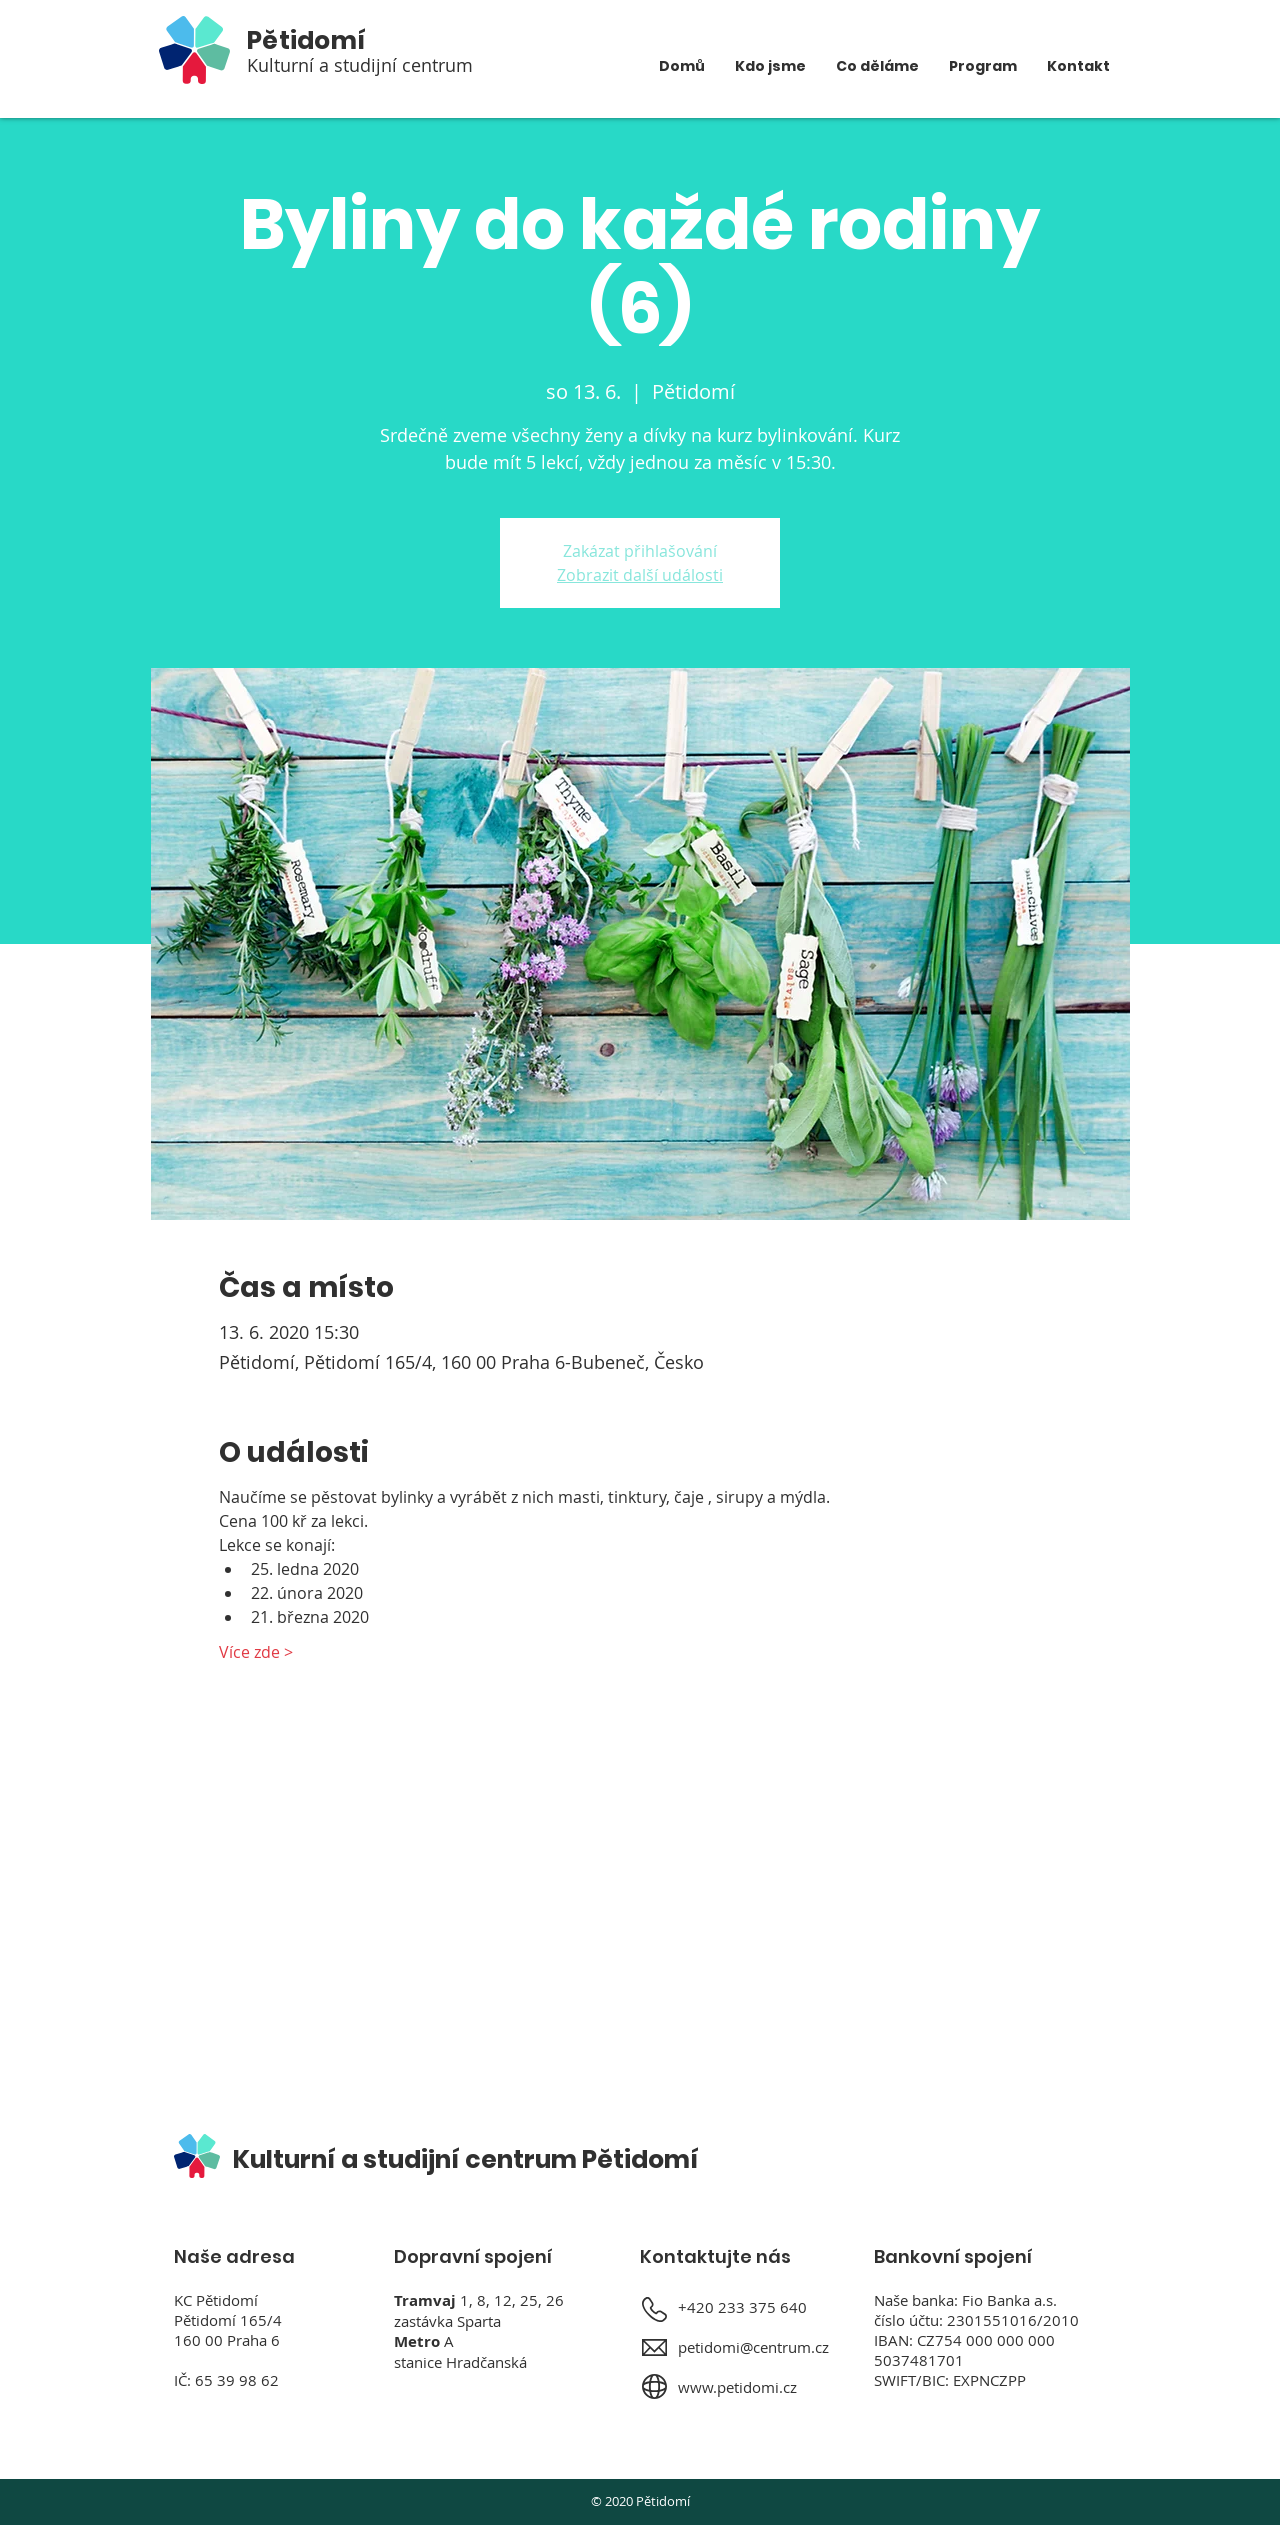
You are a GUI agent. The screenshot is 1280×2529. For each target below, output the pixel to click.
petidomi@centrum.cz (753, 2347)
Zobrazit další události (640, 575)
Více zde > (256, 1652)
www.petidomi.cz (737, 2387)
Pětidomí (306, 40)
